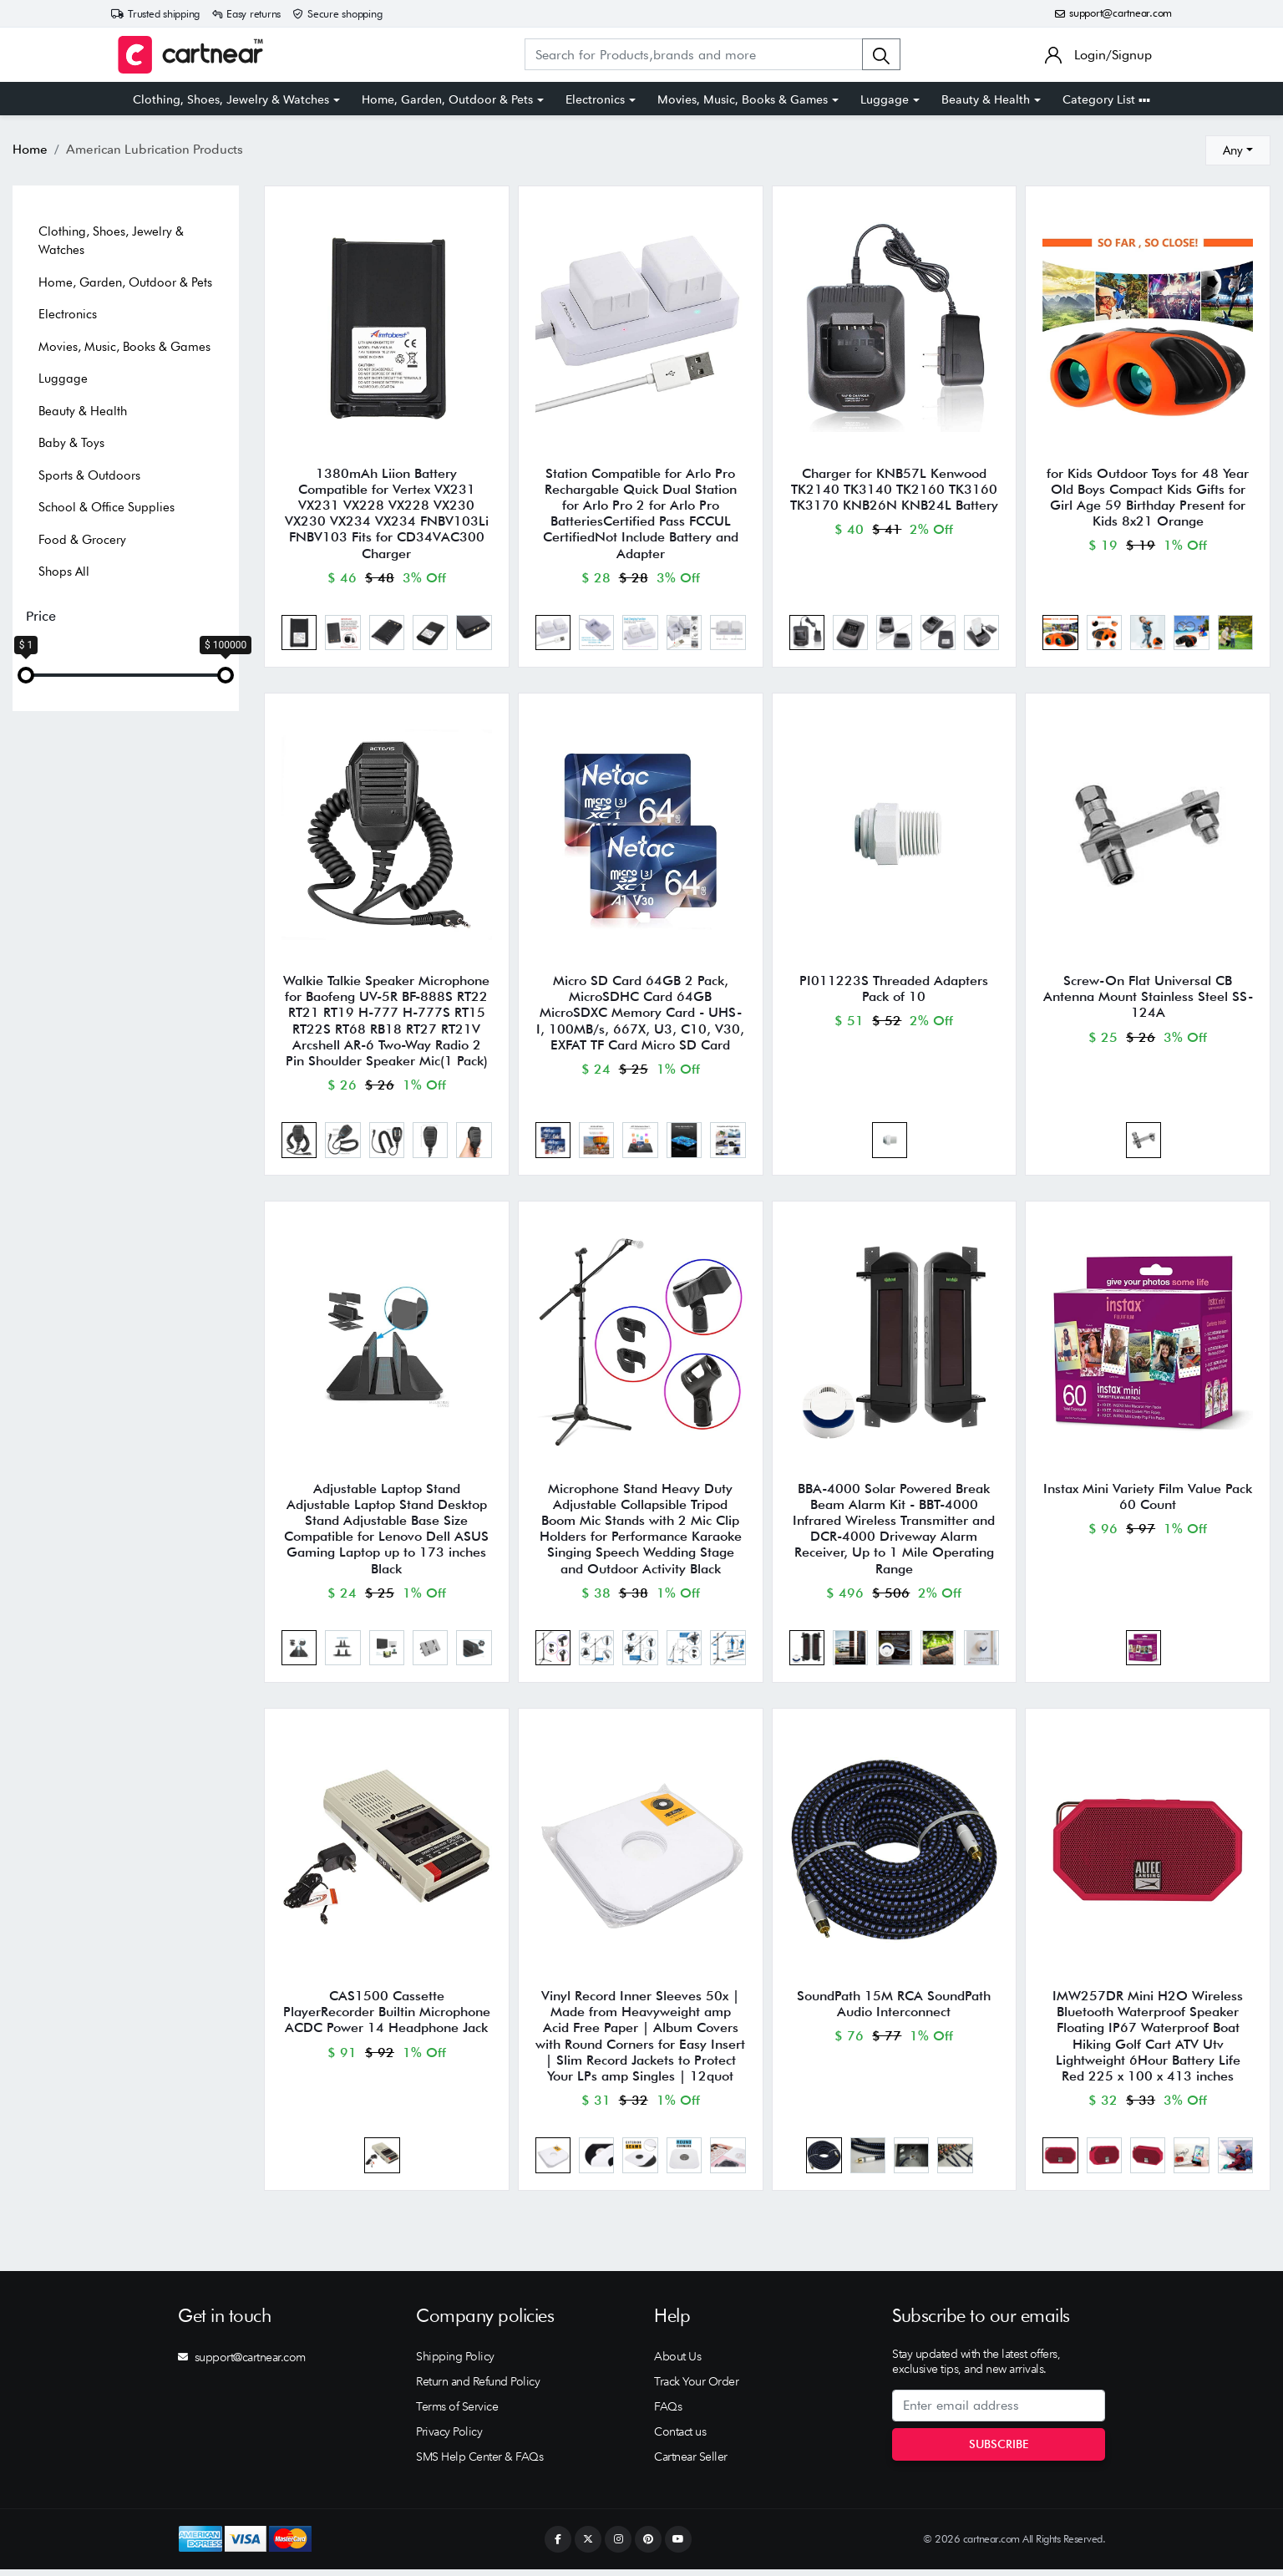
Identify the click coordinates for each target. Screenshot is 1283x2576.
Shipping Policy (455, 2362)
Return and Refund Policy (478, 2388)
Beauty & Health (985, 99)
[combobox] (1237, 150)
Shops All (63, 571)
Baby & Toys (71, 442)
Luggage (884, 99)
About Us (677, 2362)
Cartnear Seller (691, 2463)
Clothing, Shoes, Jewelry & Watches (231, 99)
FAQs (668, 2413)
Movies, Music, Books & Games (742, 99)
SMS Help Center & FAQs (479, 2463)
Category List (1106, 99)
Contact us (680, 2438)
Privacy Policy (449, 2438)
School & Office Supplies (106, 507)
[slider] (26, 675)
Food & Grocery (82, 539)
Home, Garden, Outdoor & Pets (447, 99)
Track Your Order (696, 2388)
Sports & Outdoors (89, 475)
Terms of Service (457, 2413)
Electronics (595, 99)
